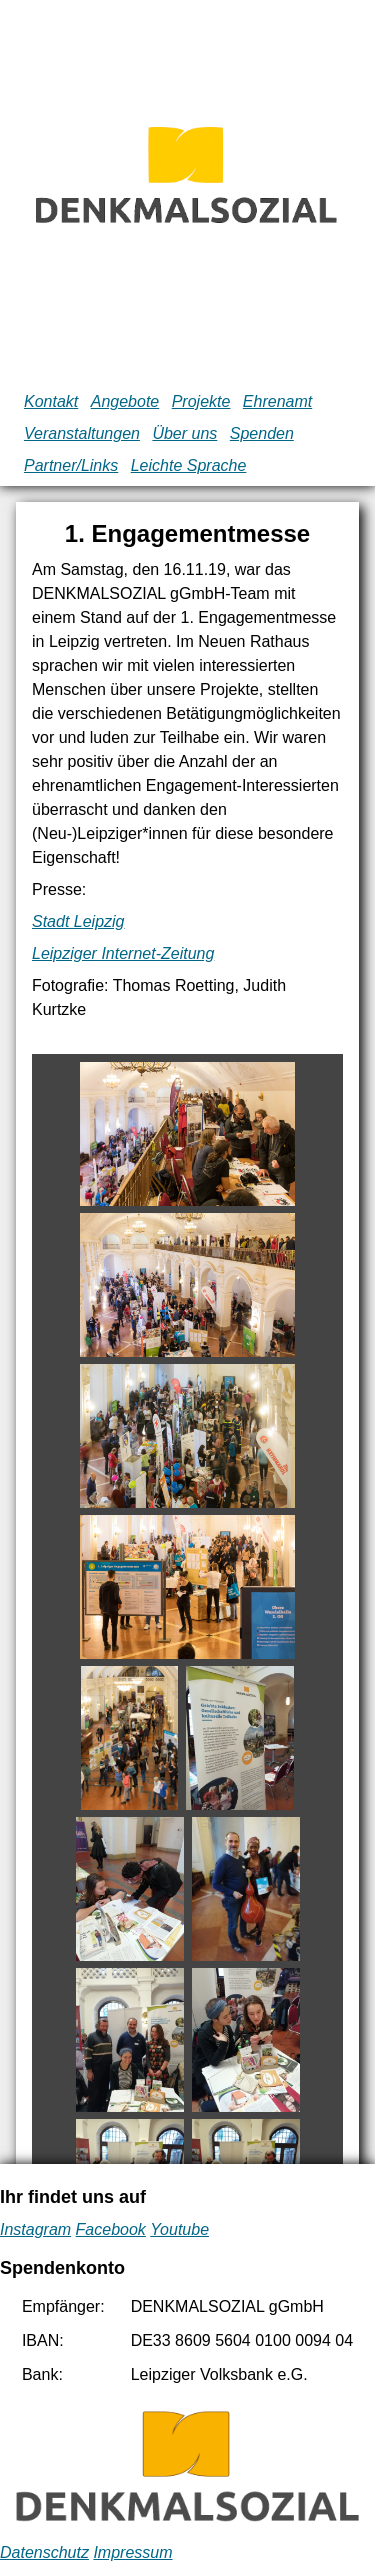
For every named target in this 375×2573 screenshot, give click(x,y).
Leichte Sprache (189, 465)
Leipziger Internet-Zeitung (123, 953)
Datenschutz (44, 2552)
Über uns (184, 433)
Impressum (132, 2552)
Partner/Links (71, 465)
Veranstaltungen (82, 433)
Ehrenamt (277, 401)
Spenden (262, 433)
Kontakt (51, 401)
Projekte (201, 401)
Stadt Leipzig (78, 921)
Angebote (125, 401)
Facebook (111, 2229)
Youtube (179, 2229)
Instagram (35, 2229)
